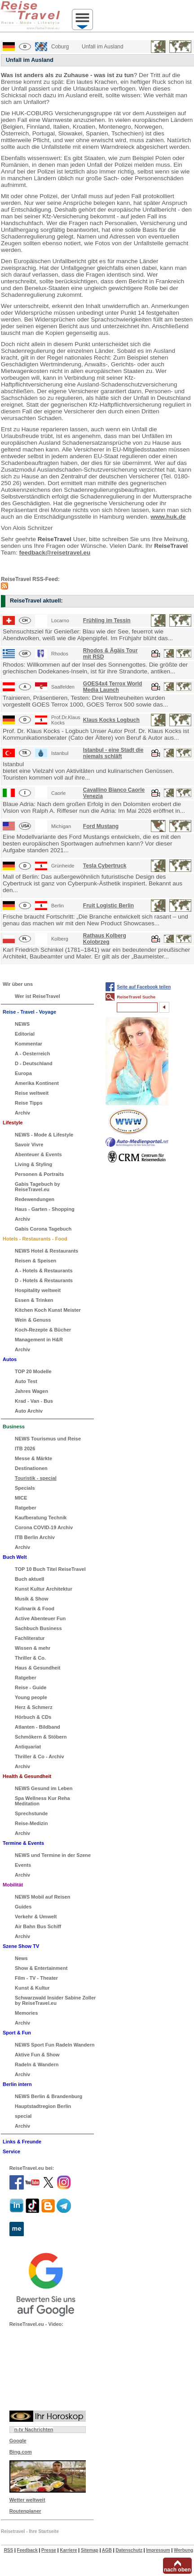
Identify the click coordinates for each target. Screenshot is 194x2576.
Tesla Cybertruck (105, 866)
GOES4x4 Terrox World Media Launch (112, 687)
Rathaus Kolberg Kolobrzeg (104, 938)
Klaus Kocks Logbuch (111, 720)
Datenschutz (128, 2550)
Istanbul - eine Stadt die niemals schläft (113, 753)
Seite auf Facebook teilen (144, 986)
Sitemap (89, 2550)
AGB (107, 2550)
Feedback (27, 2550)
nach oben (177, 2570)
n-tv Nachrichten (33, 2429)
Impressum (158, 2550)
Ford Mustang (101, 826)
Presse (48, 2550)
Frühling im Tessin (107, 620)
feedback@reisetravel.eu (55, 552)
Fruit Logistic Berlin (108, 905)
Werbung (183, 2550)
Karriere (68, 2550)
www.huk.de (167, 516)
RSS (8, 2550)
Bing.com (20, 2452)
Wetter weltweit (27, 2499)
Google (17, 2440)
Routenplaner (25, 2511)
